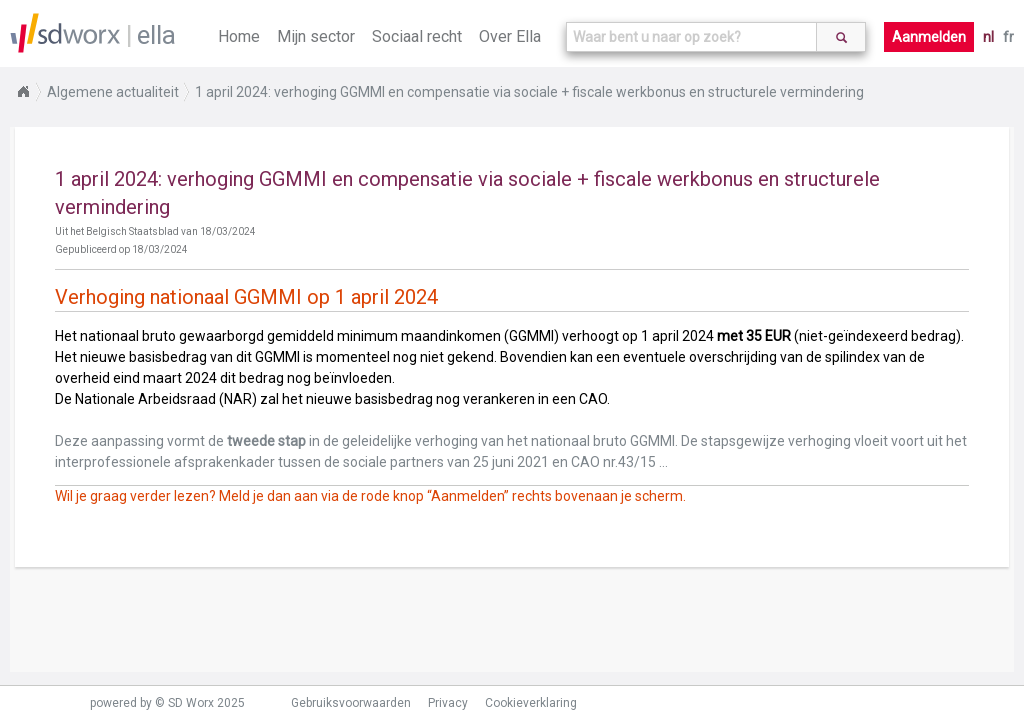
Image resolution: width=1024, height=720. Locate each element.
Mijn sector (316, 36)
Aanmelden (929, 37)
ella (156, 35)
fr (1008, 37)
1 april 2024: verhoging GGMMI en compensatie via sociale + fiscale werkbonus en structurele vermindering (529, 92)
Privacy (448, 703)
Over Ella (510, 36)
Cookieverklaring (531, 703)
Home (239, 36)
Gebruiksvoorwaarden (351, 703)
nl (988, 37)
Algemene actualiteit (113, 92)
